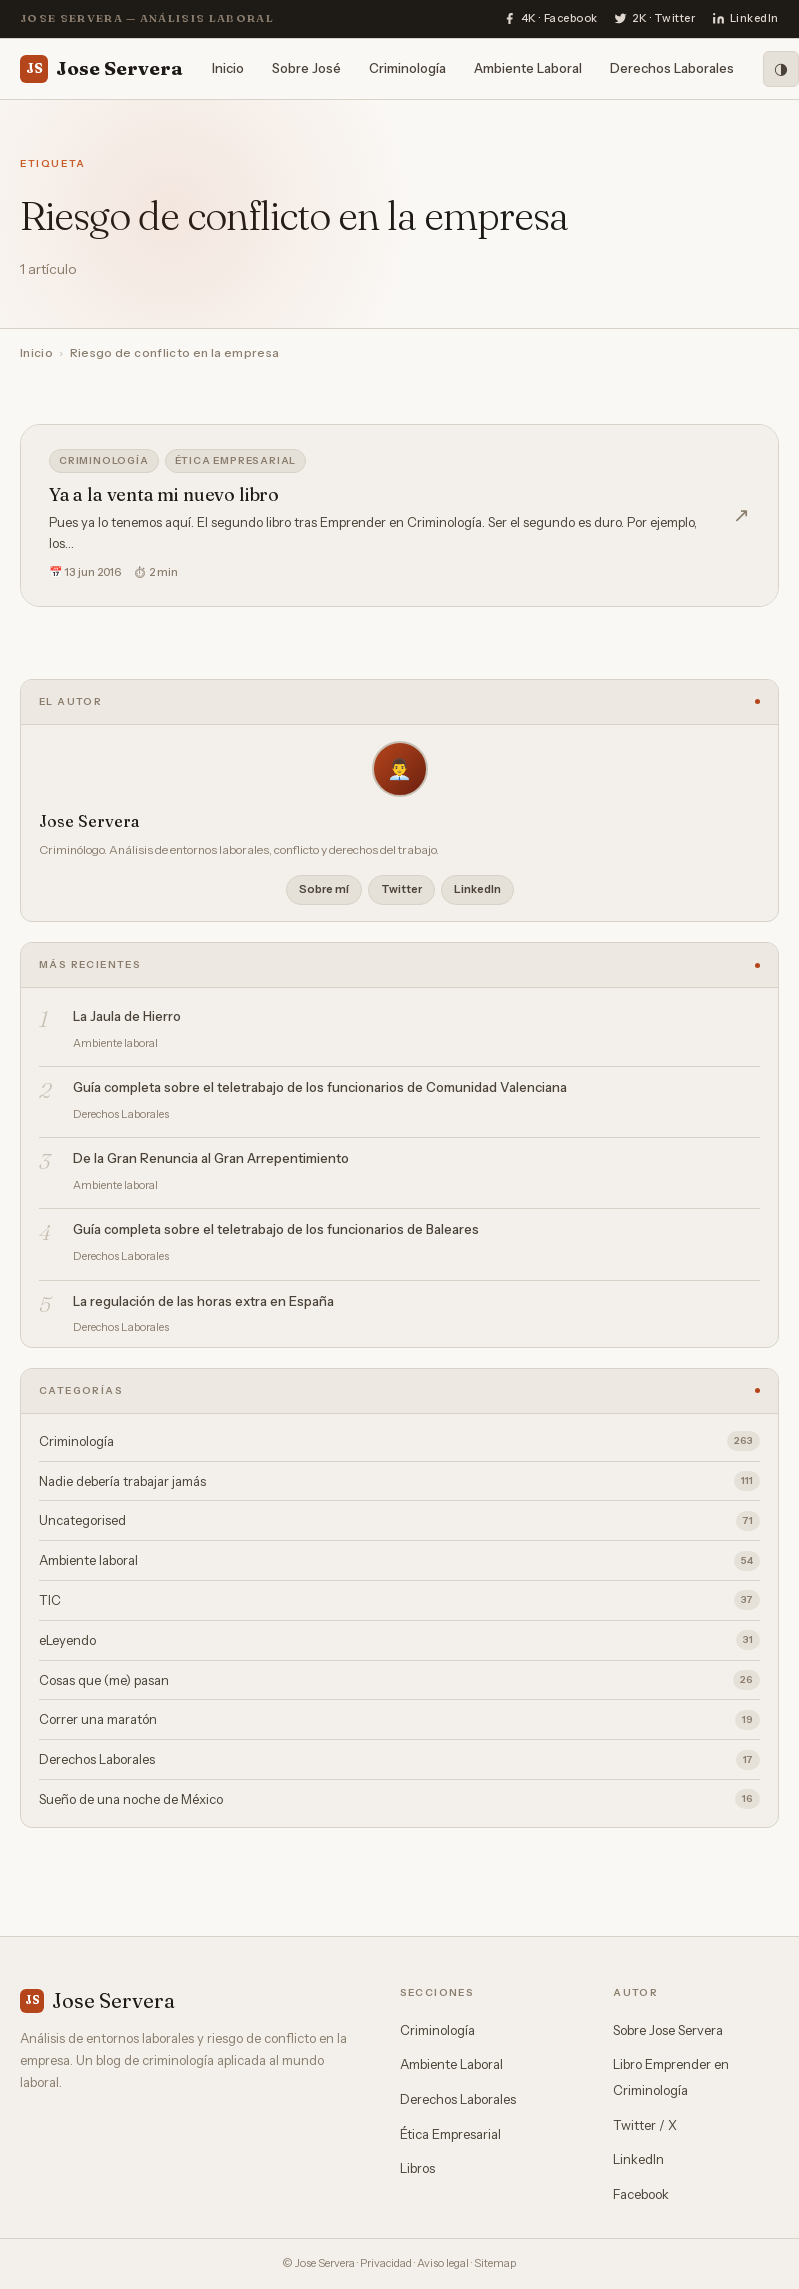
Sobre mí (324, 889)
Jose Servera (101, 69)
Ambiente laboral (399, 1561)
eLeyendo (399, 1640)
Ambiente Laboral (528, 68)
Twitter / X (645, 2125)
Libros (417, 2168)
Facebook (641, 2194)
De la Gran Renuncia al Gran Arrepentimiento (211, 1158)
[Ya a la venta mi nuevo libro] (399, 515)
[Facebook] (550, 19)
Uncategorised (399, 1521)
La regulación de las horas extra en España (203, 1301)
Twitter (401, 889)
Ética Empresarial (450, 2134)
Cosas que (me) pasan (399, 1680)
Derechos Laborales (672, 68)
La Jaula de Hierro (127, 1016)
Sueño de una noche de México (399, 1799)
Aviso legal (443, 2263)
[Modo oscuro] (781, 69)
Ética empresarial (236, 460)
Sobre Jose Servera (668, 2030)
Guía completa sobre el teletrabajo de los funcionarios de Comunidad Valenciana (320, 1087)
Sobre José (306, 68)
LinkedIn (477, 889)
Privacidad (386, 2263)
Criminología (407, 68)
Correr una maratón (399, 1720)
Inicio (228, 68)
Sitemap (495, 2263)
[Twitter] (655, 19)
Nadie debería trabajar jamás (399, 1481)
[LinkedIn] (745, 19)
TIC (399, 1600)
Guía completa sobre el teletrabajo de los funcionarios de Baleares (276, 1229)
